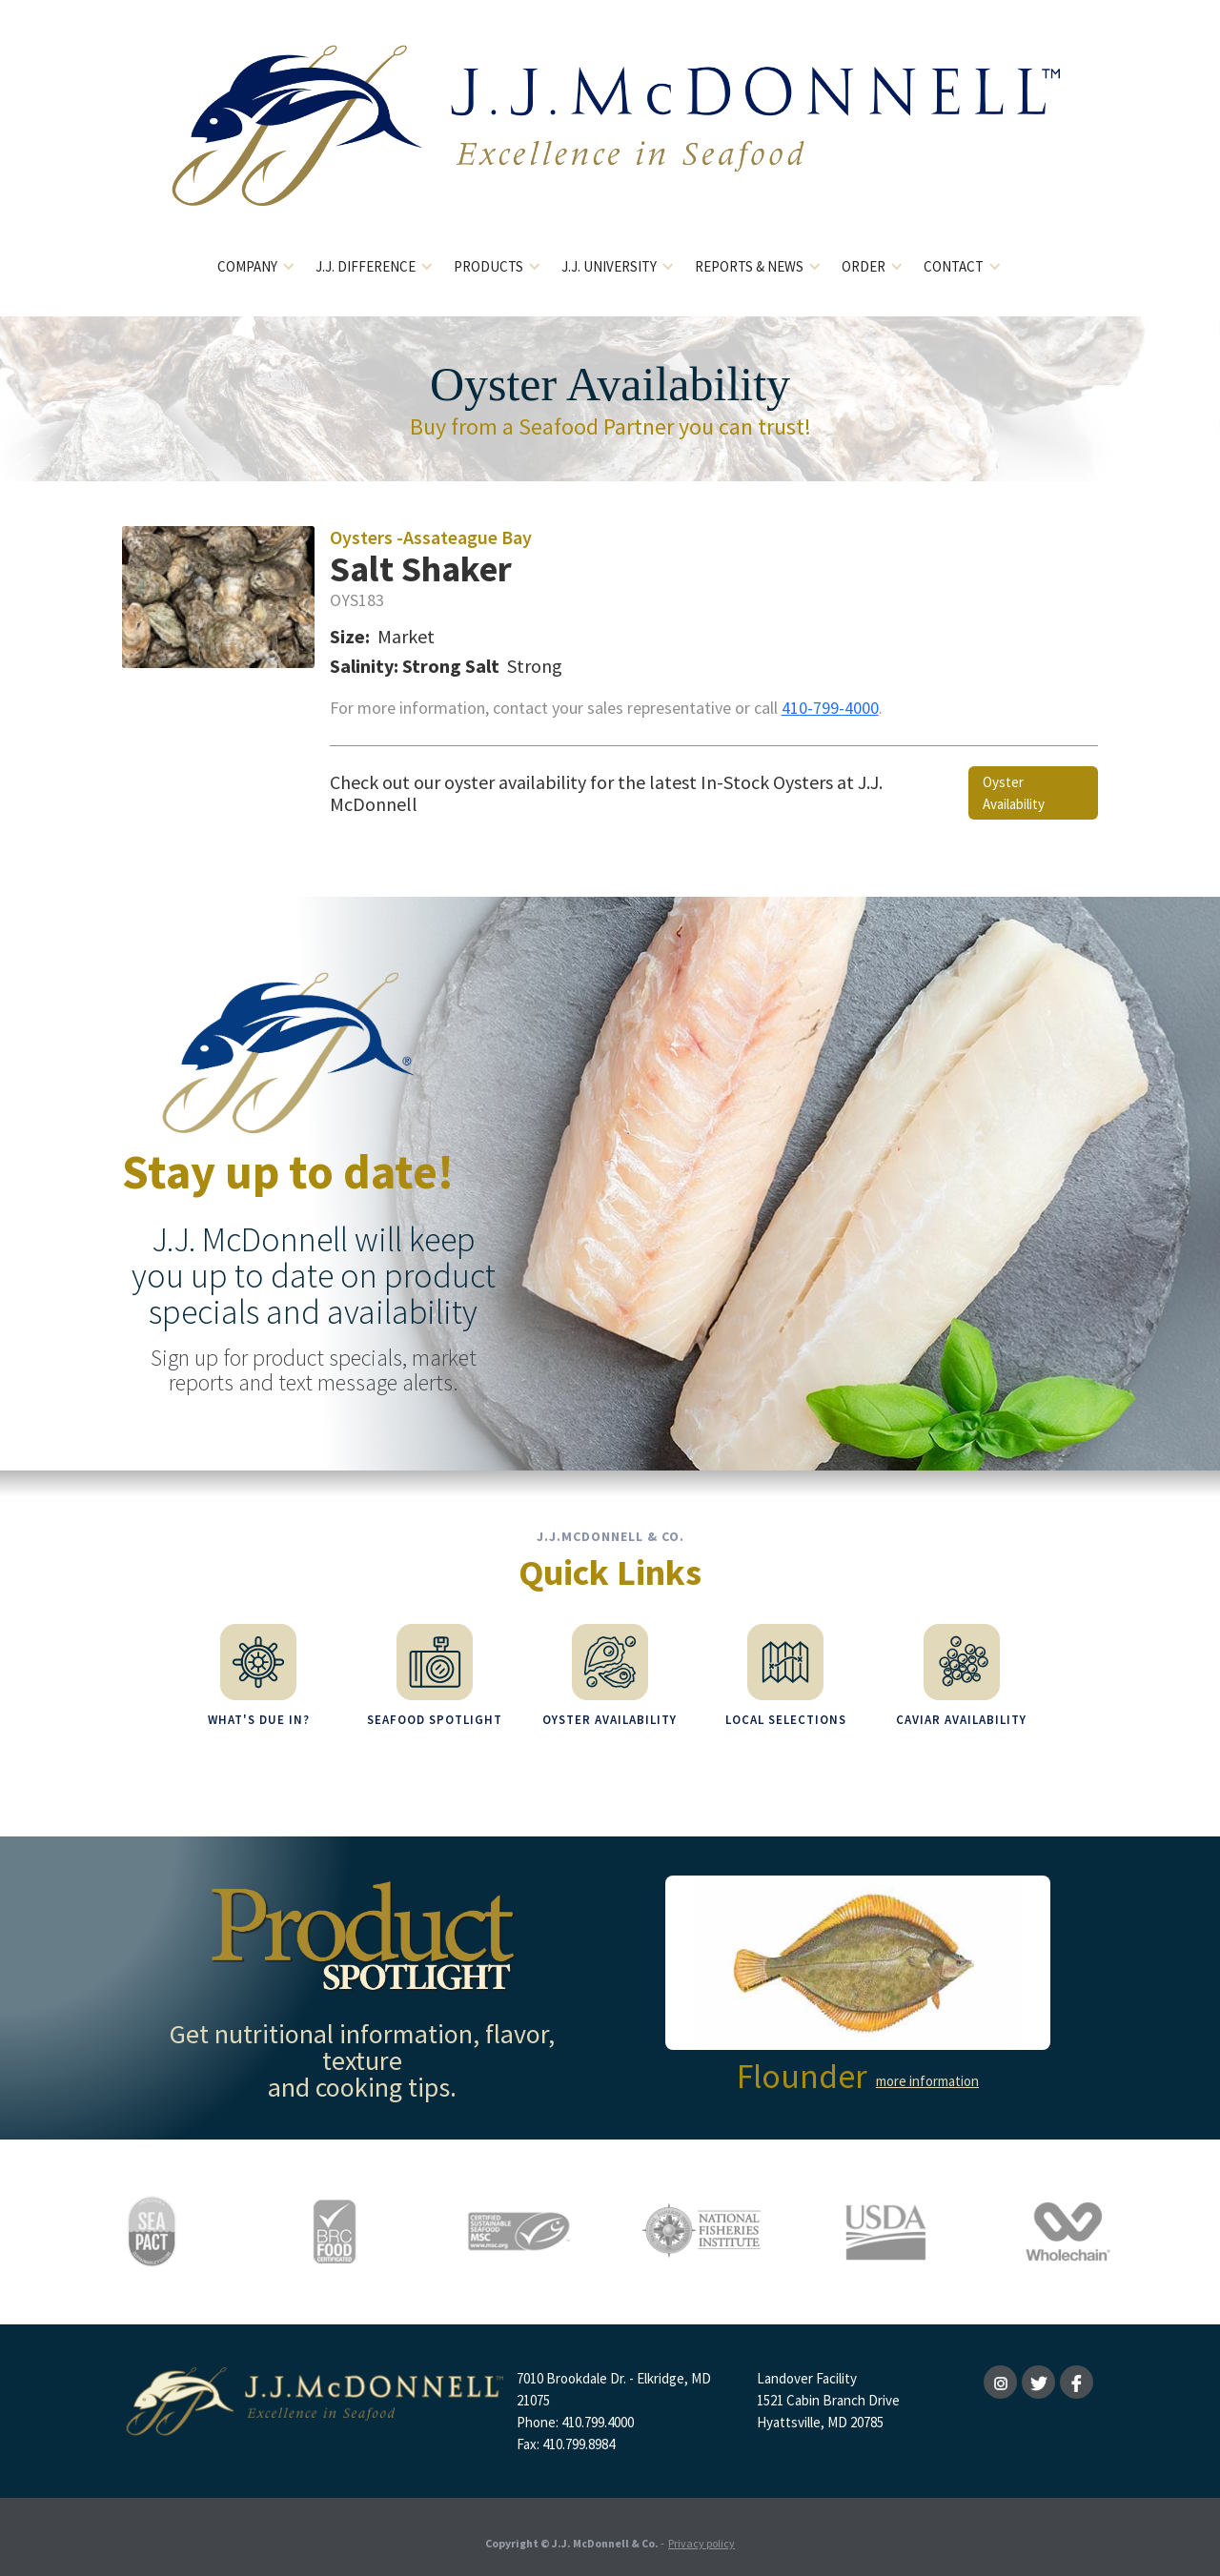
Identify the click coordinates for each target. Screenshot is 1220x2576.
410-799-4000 (830, 708)
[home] (610, 140)
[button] (257, 267)
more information (927, 2070)
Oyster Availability (1014, 793)
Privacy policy (701, 2532)
